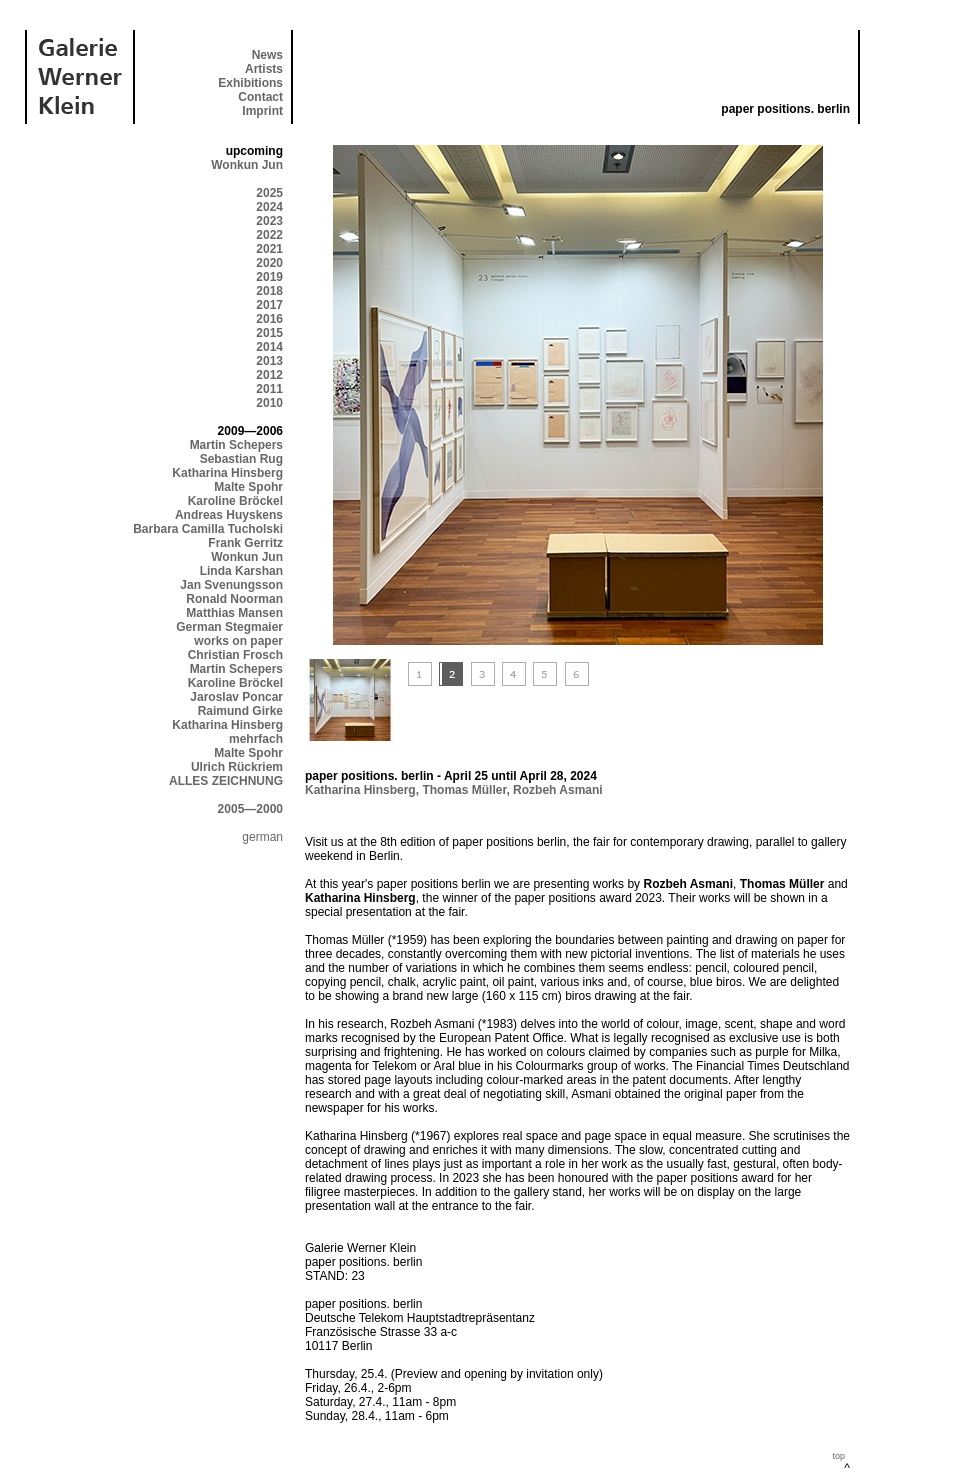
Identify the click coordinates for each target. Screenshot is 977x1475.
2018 (269, 291)
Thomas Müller (464, 790)
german (262, 837)
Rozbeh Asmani (558, 790)
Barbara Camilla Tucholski (208, 529)
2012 (269, 375)
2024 (269, 207)
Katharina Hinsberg (227, 473)
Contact (260, 97)
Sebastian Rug (241, 459)
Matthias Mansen (234, 613)
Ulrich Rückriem (237, 767)
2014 (269, 347)
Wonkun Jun (247, 165)
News (267, 55)
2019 (269, 277)
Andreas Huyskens (229, 515)
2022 (269, 235)
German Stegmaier (229, 627)
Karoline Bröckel (235, 501)
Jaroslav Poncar (236, 697)
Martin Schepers (236, 445)
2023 (269, 221)
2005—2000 (250, 809)
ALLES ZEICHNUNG (226, 781)
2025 (269, 193)
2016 (269, 319)
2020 (269, 263)
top (838, 1456)
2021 (269, 249)
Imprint (262, 111)
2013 (269, 361)
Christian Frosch (235, 655)
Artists (264, 69)
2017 (269, 305)
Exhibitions (250, 83)
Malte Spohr (248, 487)
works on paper (238, 641)
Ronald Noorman (234, 599)
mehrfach (256, 739)
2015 (269, 333)
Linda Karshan (241, 571)
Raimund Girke (240, 711)
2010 (269, 403)
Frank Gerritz (245, 543)
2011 (269, 389)
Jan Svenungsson (231, 585)
